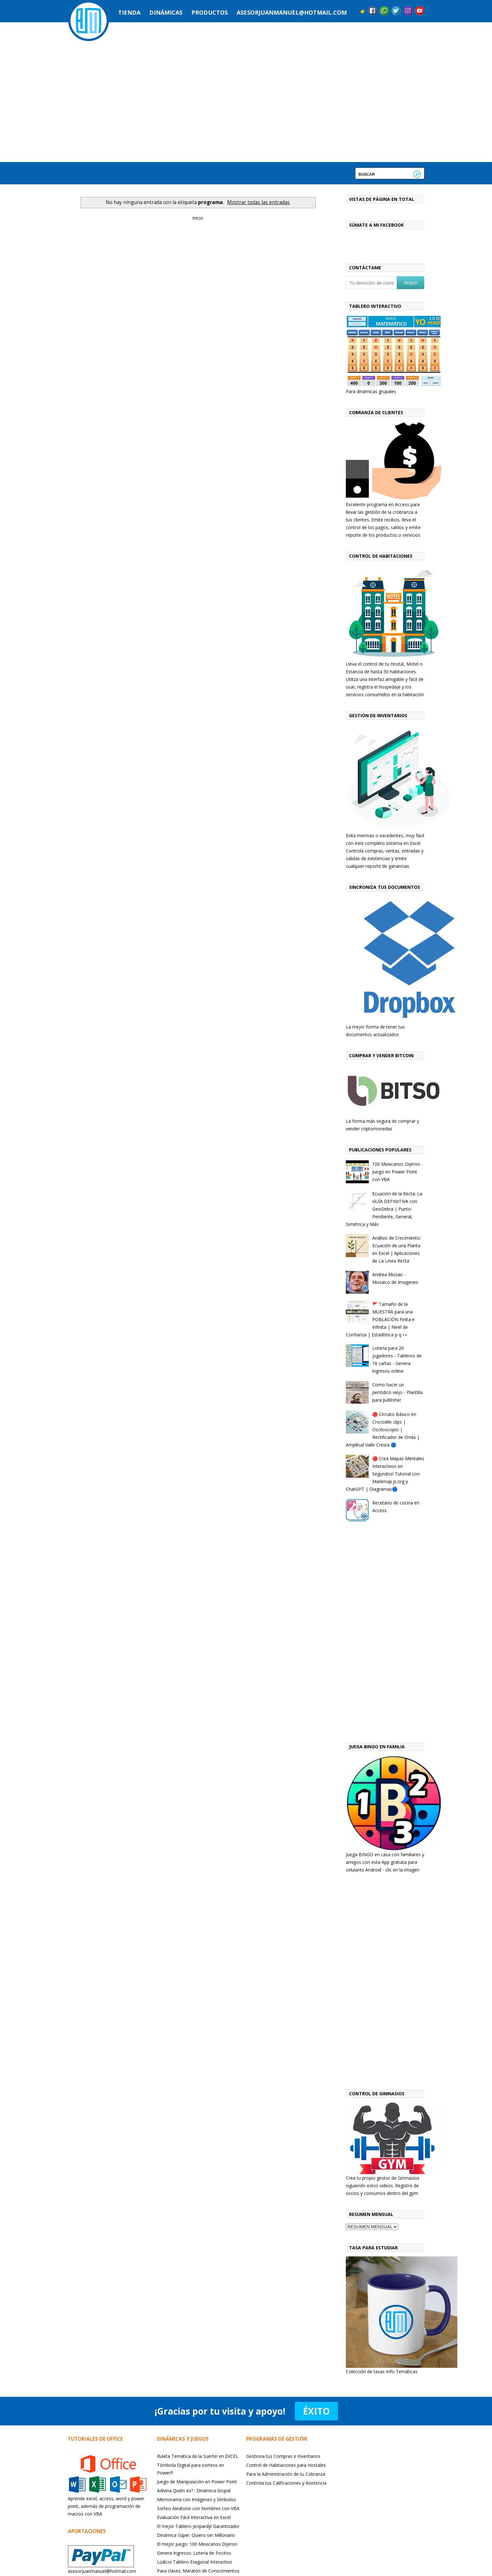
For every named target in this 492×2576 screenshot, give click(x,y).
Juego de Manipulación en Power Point (197, 2482)
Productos (209, 12)
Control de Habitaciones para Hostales (286, 2465)
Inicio (197, 218)
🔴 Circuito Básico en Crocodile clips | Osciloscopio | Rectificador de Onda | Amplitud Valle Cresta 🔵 (382, 1429)
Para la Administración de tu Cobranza (285, 2474)
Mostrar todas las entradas (258, 202)
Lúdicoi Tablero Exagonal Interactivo (194, 2562)
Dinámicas (165, 12)
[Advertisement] (385, 1634)
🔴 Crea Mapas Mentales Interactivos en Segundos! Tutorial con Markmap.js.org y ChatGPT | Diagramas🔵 (385, 1473)
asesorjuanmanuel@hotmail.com (292, 12)
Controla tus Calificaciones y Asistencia (286, 2483)
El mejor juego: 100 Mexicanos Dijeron (197, 2544)
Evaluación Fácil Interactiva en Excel (194, 2517)
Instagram (408, 11)
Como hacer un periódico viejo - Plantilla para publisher (397, 1392)
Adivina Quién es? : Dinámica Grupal (194, 2491)
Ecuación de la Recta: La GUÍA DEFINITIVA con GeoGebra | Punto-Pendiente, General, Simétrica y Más (384, 1209)
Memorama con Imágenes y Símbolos (196, 2499)
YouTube (419, 11)
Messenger (384, 11)
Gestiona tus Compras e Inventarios (283, 2456)
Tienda (129, 12)
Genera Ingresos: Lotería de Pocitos (194, 2553)
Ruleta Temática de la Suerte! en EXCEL (197, 2456)
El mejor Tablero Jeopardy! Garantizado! (198, 2526)
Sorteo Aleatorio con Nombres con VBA (198, 2508)
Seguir (410, 282)
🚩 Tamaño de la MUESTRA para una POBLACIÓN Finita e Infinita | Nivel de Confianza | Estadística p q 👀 (380, 1319)
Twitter (396, 11)
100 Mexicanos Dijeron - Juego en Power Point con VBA (397, 1171)
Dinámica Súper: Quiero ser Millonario (196, 2535)
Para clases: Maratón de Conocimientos (198, 2571)
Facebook (372, 11)
